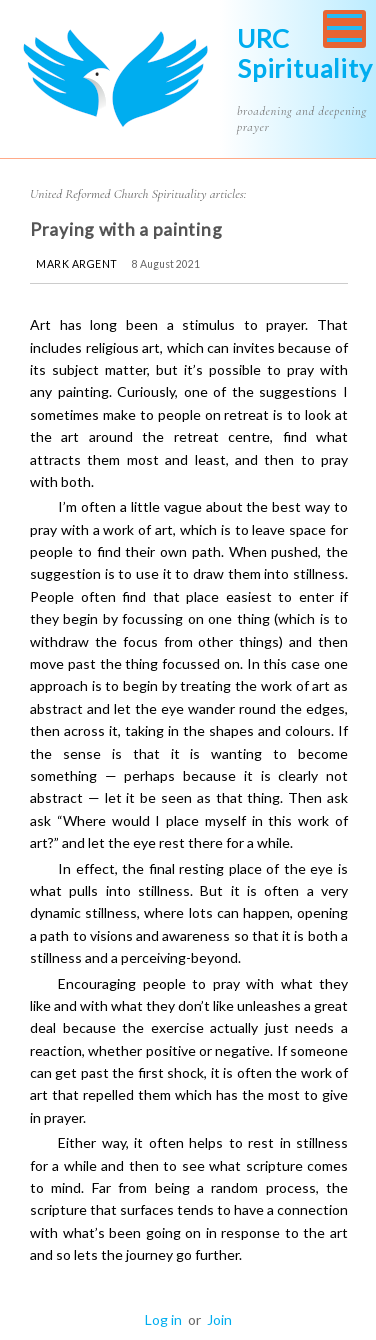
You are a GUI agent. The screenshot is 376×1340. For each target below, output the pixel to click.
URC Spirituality (305, 53)
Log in (163, 1319)
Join (219, 1319)
